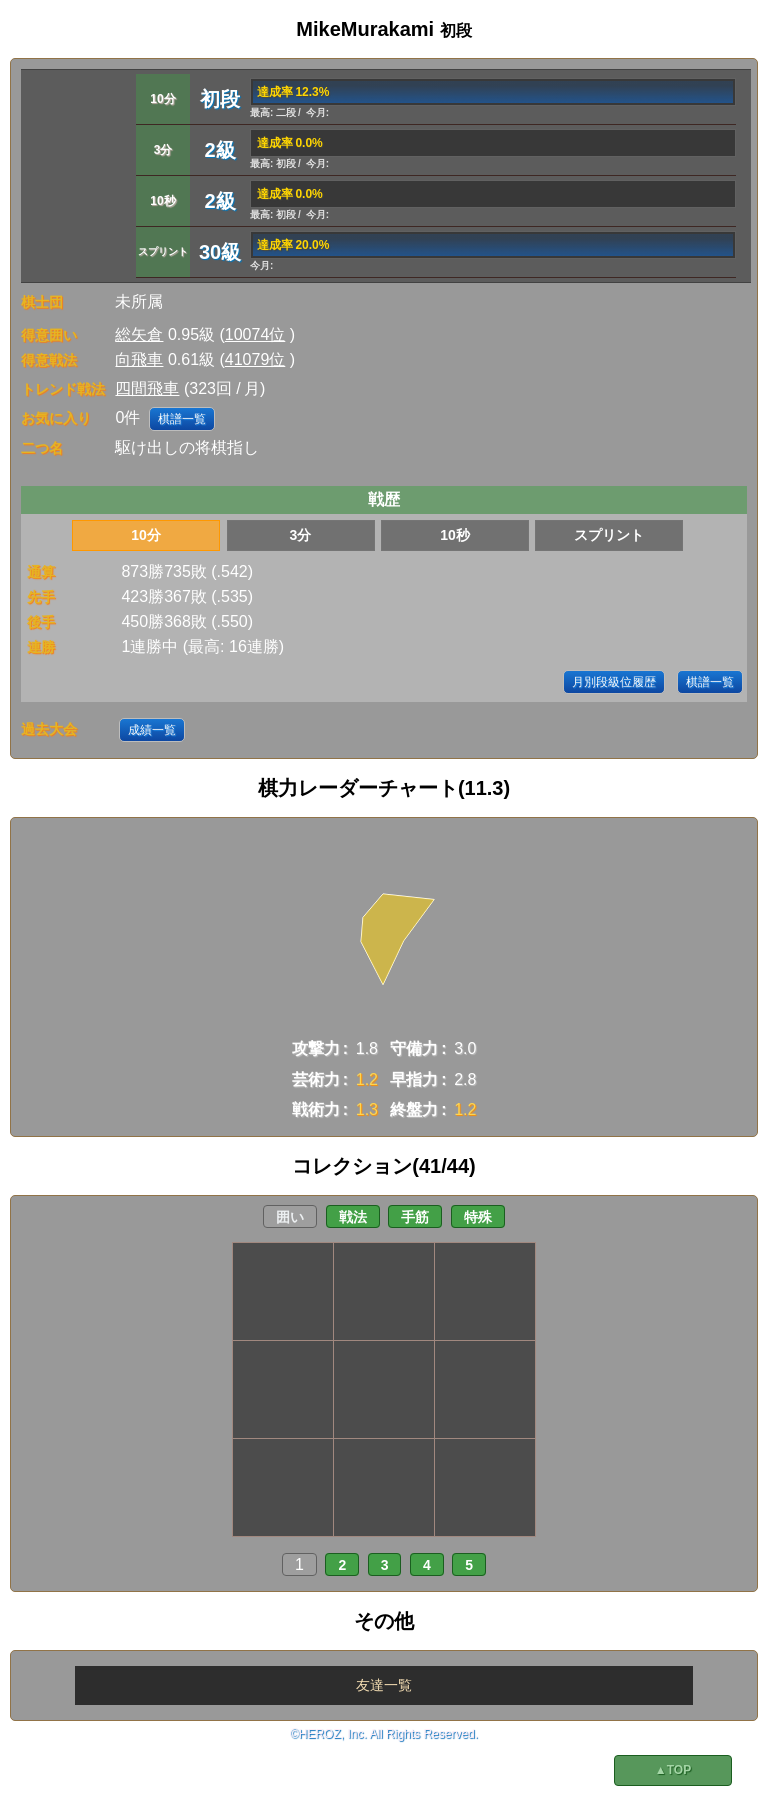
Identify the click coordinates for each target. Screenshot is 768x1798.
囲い (290, 1217)
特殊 (478, 1217)
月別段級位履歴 (614, 682)
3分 (301, 535)
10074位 (255, 334)
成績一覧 (152, 730)
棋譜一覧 (182, 419)
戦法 (353, 1217)
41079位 (255, 359)
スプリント (609, 535)
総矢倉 (139, 334)
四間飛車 (147, 388)
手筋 (415, 1217)
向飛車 (139, 359)
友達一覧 (384, 1685)
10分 (146, 535)
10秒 (455, 535)
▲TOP (673, 1770)
